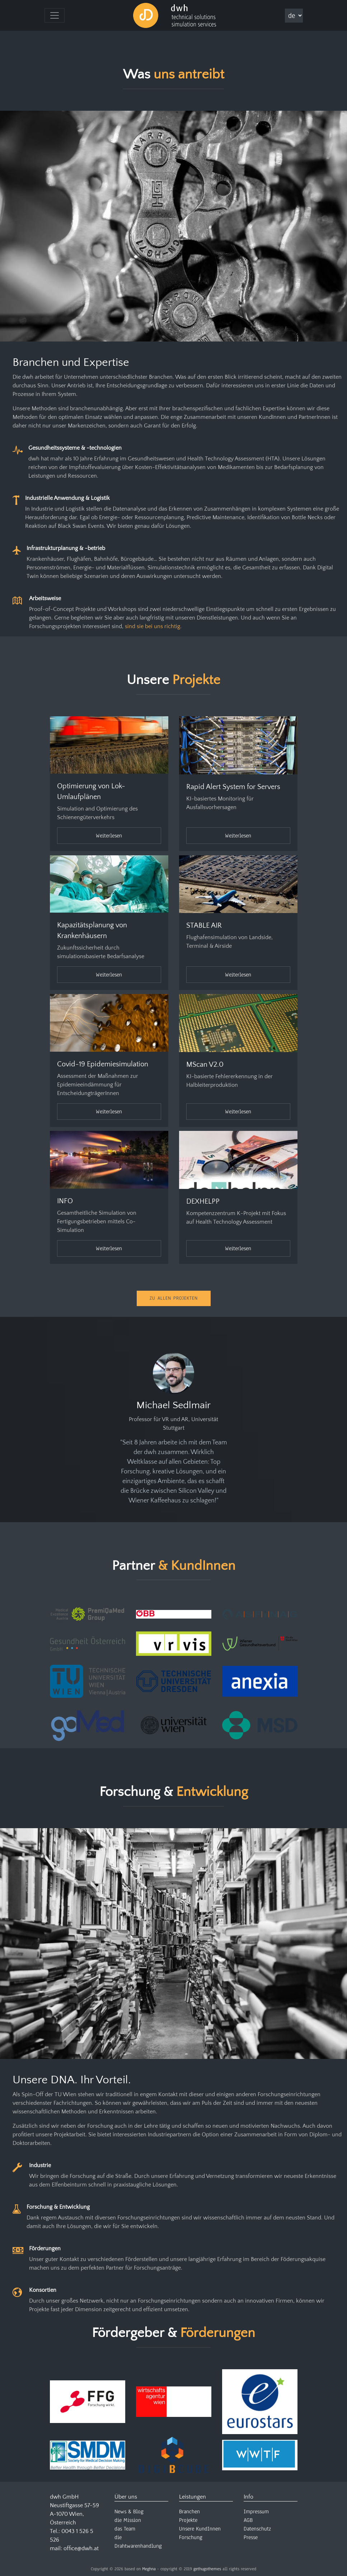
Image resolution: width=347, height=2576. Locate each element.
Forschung (190, 2537)
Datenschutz (257, 2528)
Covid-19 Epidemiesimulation (102, 1064)
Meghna (149, 2569)
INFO (65, 1201)
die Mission (127, 2520)
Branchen (189, 2511)
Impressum (256, 2511)
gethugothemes (207, 2569)
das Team (124, 2528)
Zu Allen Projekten (174, 1298)
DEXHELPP (203, 1201)
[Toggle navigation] (54, 15)
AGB (248, 2520)
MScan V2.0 (205, 1065)
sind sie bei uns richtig (152, 626)
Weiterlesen (109, 835)
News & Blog (129, 2511)
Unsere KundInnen (200, 2528)
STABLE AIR (204, 925)
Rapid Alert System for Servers (233, 787)
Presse (251, 2537)
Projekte (188, 2520)
